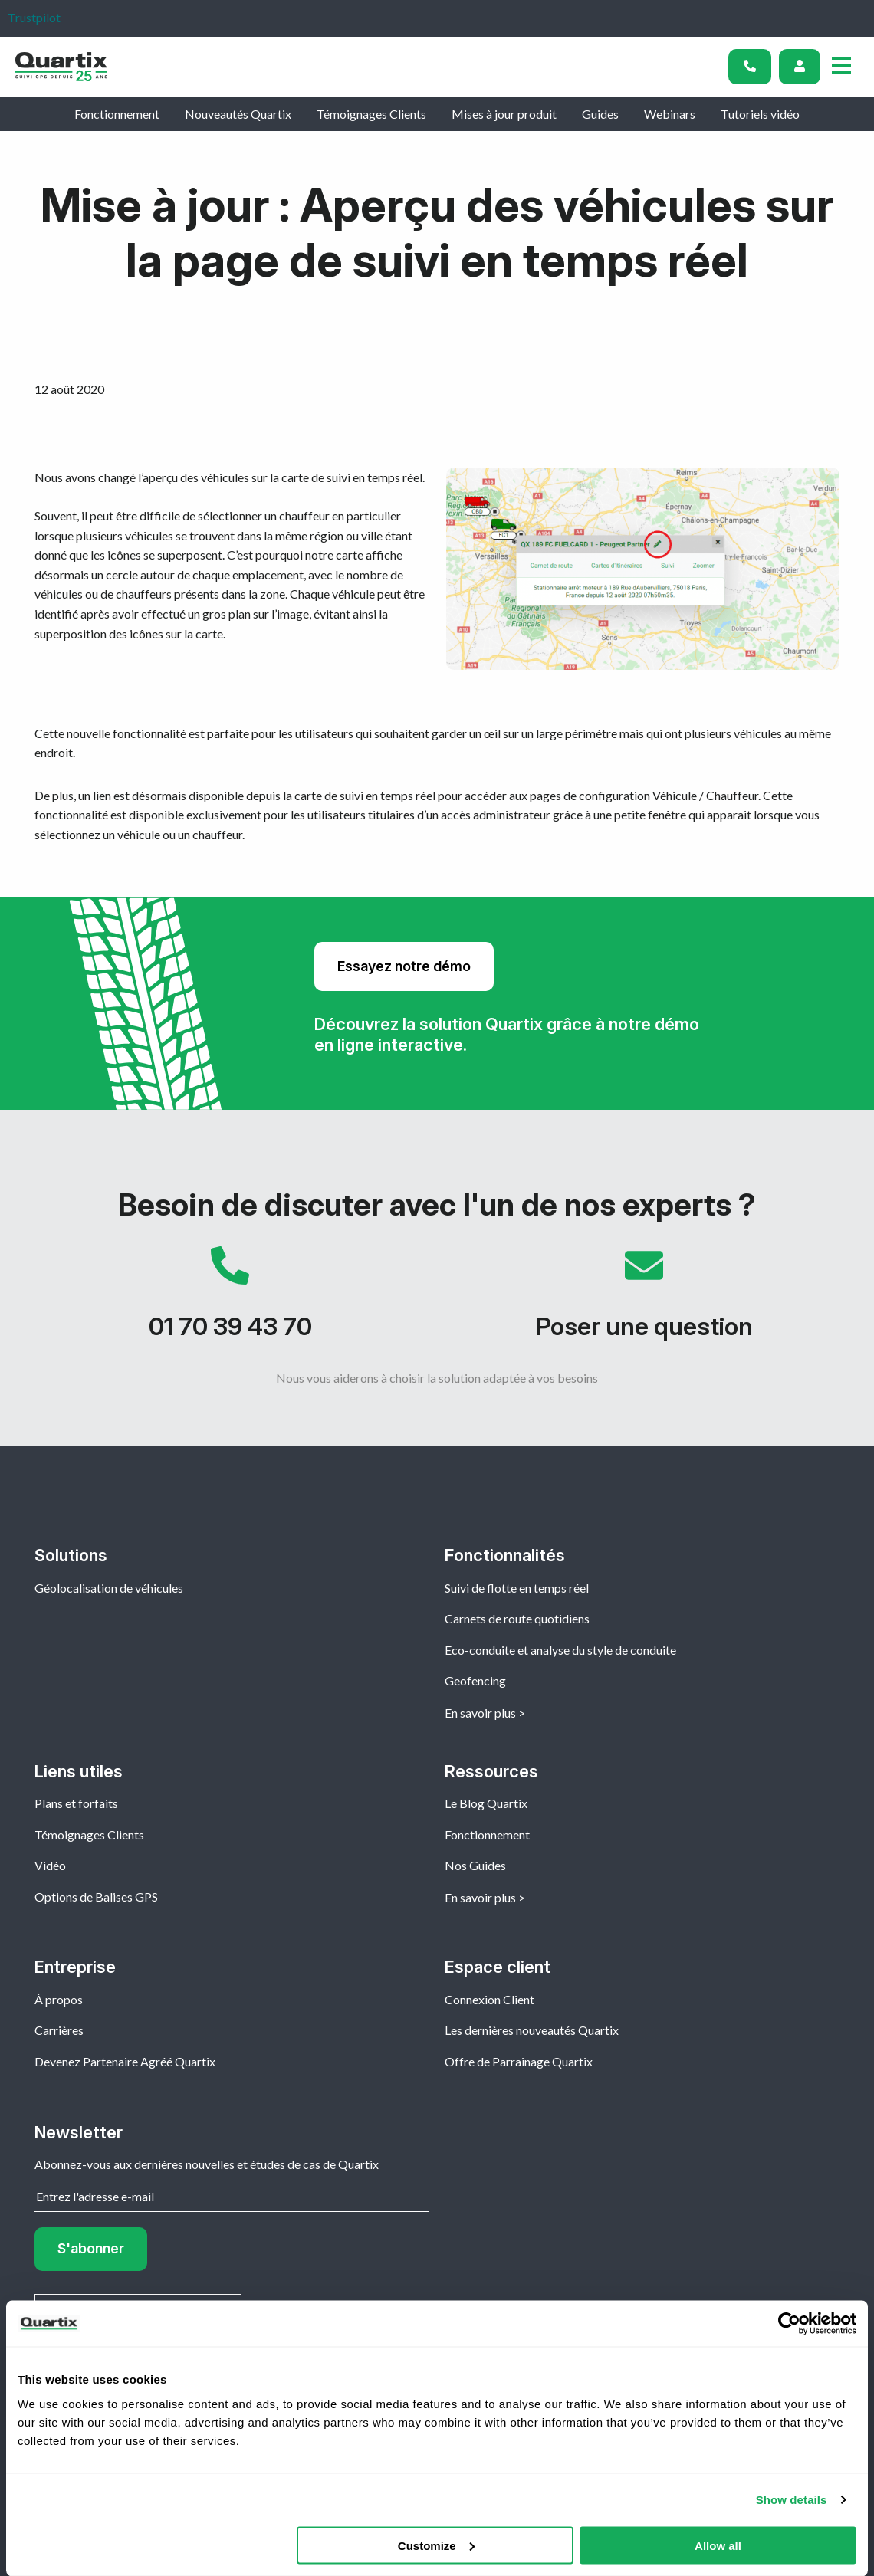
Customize (436, 2544)
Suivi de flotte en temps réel (517, 1587)
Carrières (59, 2030)
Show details (791, 2499)
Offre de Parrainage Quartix (519, 2061)
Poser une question (644, 1300)
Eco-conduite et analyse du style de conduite (560, 1649)
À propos (58, 1999)
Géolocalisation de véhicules (108, 1587)
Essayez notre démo (404, 966)
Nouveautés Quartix (238, 114)
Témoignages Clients (371, 114)
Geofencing (475, 1680)
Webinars (669, 114)
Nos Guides (475, 1865)
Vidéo (50, 1865)
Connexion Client (489, 1999)
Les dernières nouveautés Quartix (532, 2030)
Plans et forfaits (76, 1803)
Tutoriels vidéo (760, 114)
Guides (600, 114)
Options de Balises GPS (96, 1896)
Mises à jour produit (504, 114)
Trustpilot (34, 17)
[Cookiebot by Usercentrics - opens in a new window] (789, 2323)
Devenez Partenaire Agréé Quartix (124, 2061)
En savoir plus (480, 1712)
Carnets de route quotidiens (517, 1618)
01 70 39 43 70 (230, 1300)
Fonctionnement (116, 114)
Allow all (718, 2544)
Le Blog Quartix (486, 1803)
